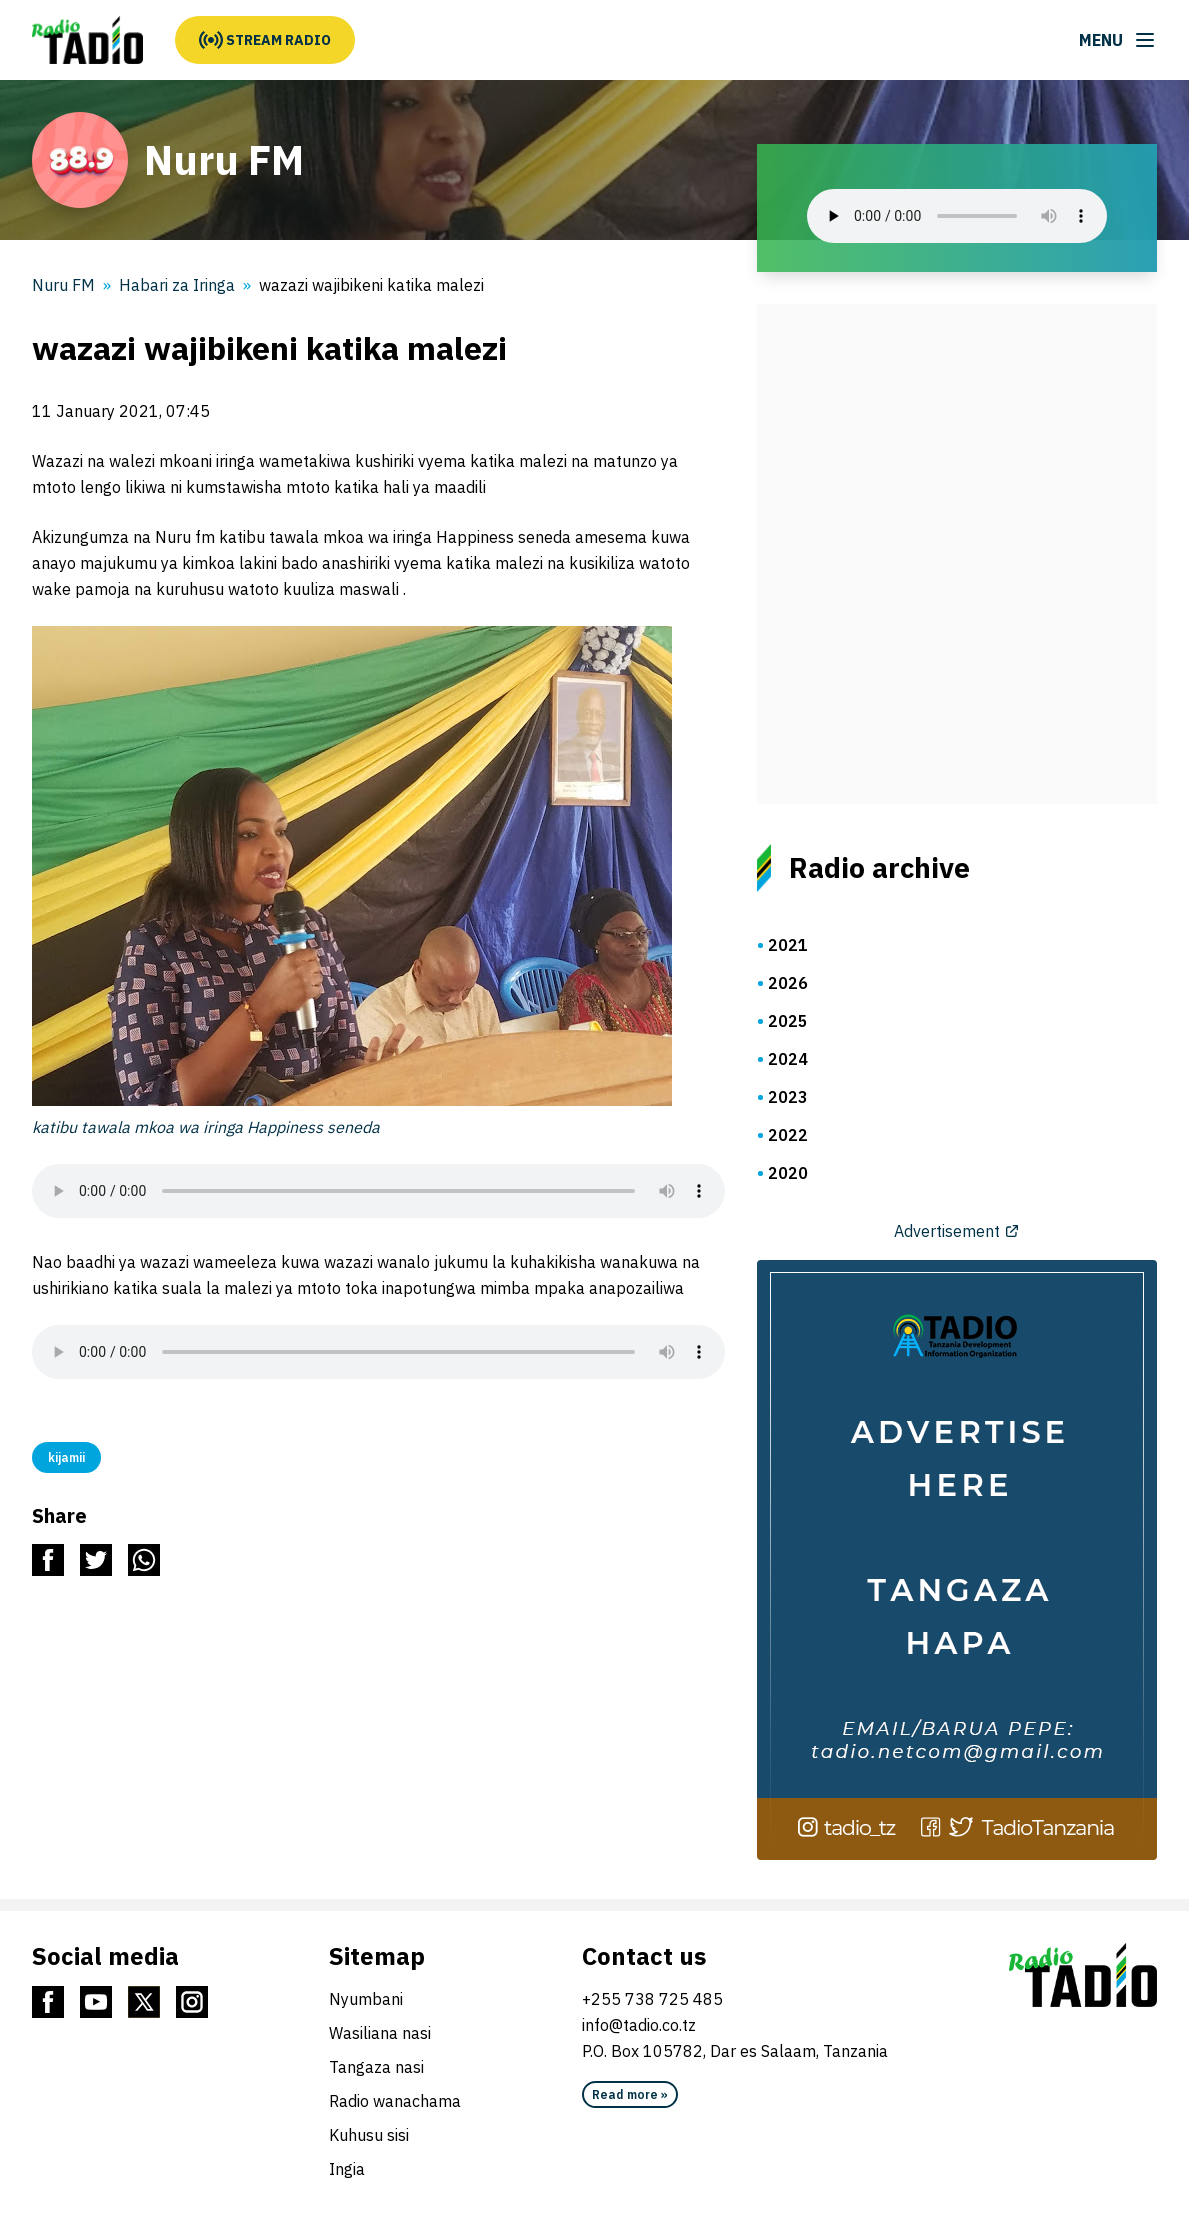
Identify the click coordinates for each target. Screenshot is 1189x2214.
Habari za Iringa (177, 285)
